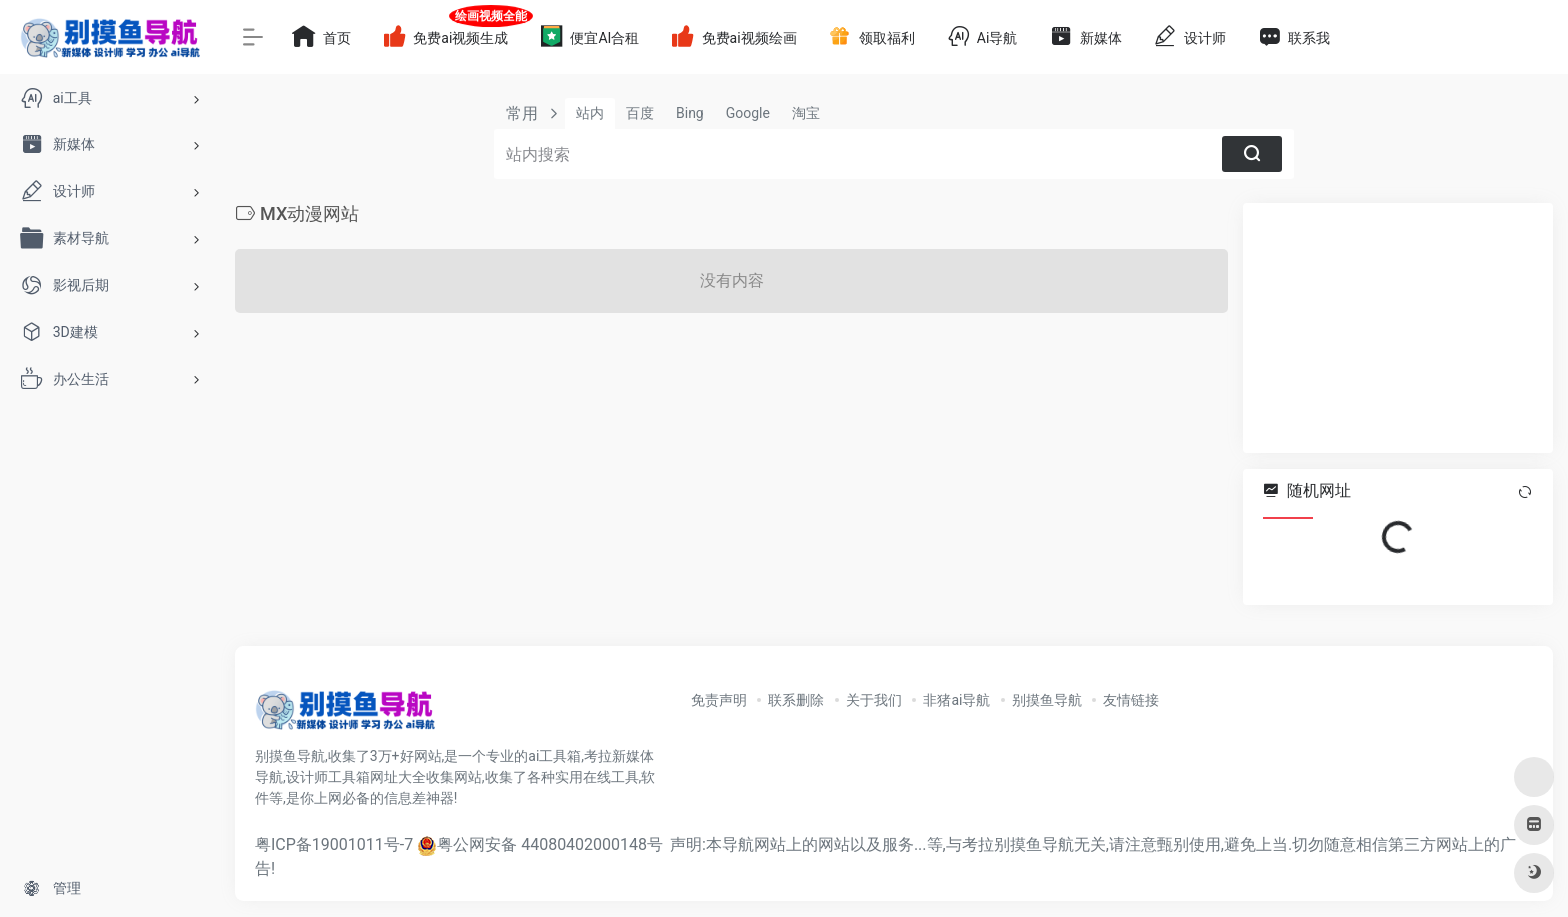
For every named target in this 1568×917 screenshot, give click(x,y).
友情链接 (1131, 700)
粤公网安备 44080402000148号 (550, 844)
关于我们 (874, 700)
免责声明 (719, 700)
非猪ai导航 (956, 700)
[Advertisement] (1398, 328)
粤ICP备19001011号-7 (334, 844)
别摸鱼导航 (1047, 700)
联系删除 (796, 700)
